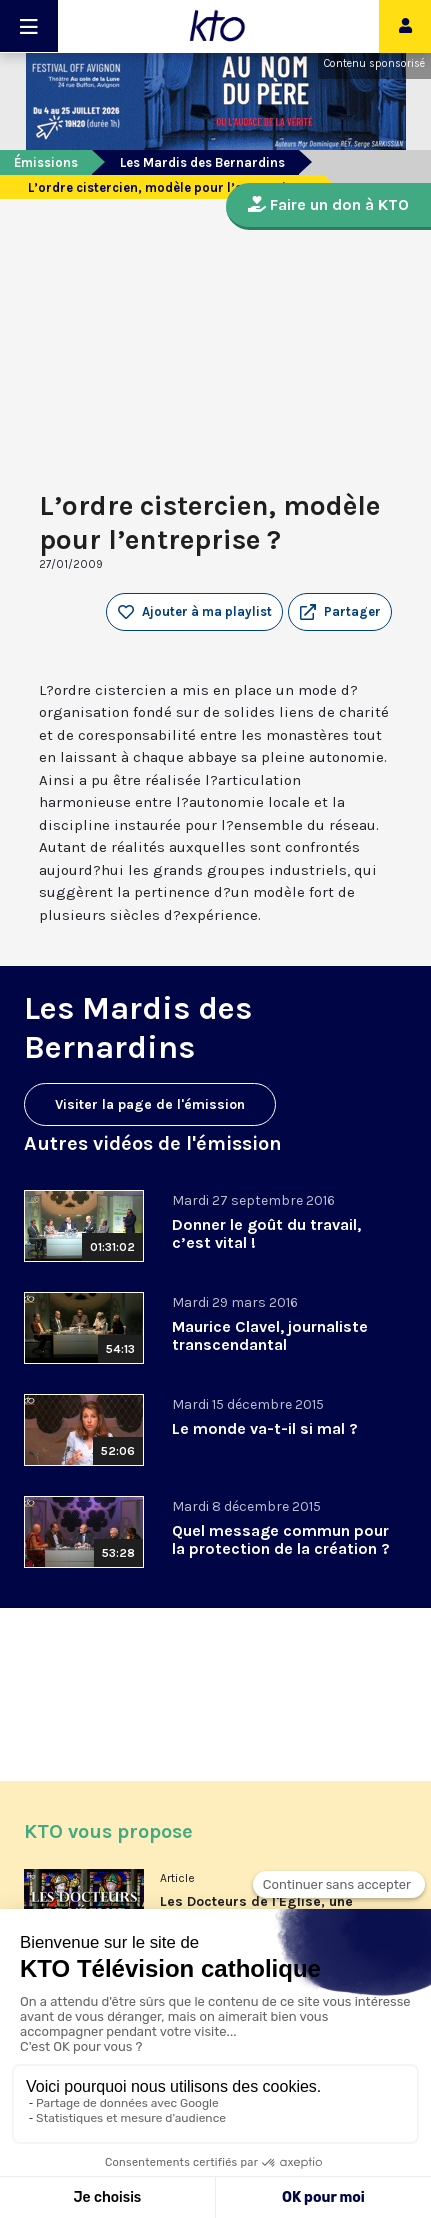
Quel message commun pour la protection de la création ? (281, 1539)
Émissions (46, 162)
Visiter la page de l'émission (150, 1104)
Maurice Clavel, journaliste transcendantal (270, 1335)
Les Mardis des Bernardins (202, 162)
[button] (340, 612)
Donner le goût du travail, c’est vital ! (266, 1233)
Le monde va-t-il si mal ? (265, 1428)
